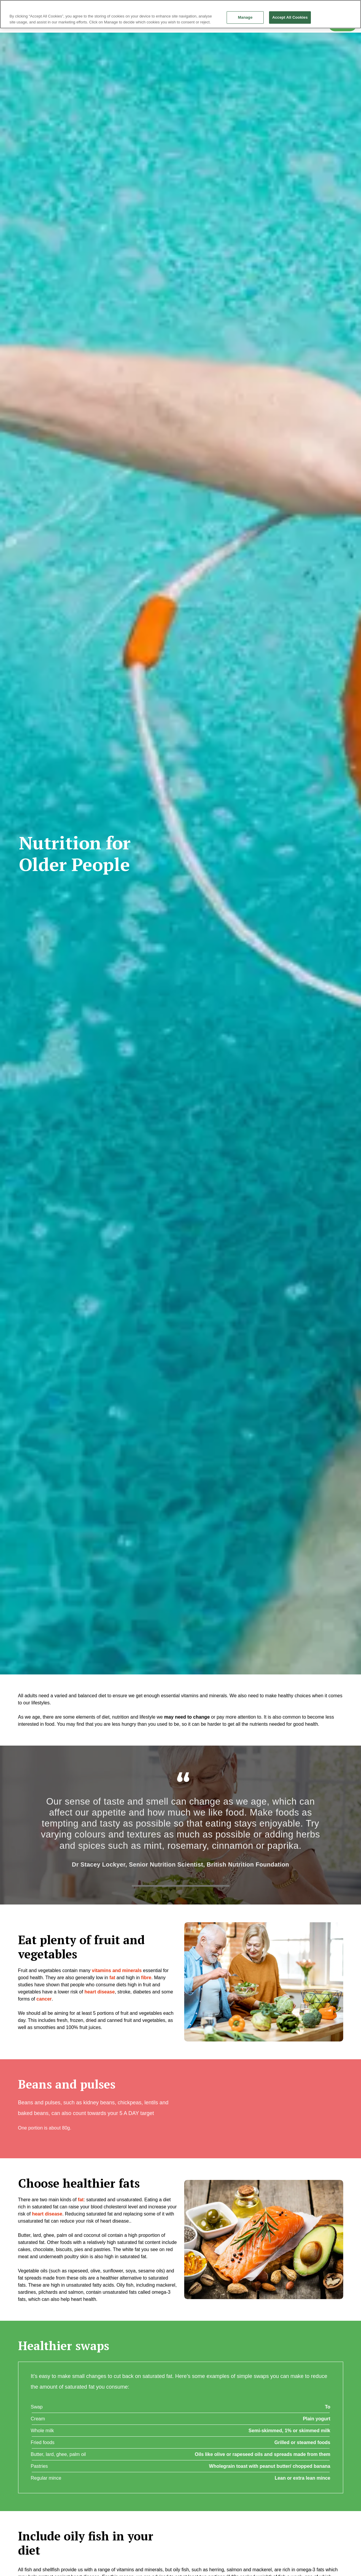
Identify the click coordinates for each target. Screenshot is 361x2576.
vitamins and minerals (117, 1970)
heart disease (100, 1991)
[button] (263, 1981)
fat (81, 2199)
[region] (180, 14)
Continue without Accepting (336, 7)
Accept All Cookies (290, 17)
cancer (44, 1998)
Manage (245, 17)
